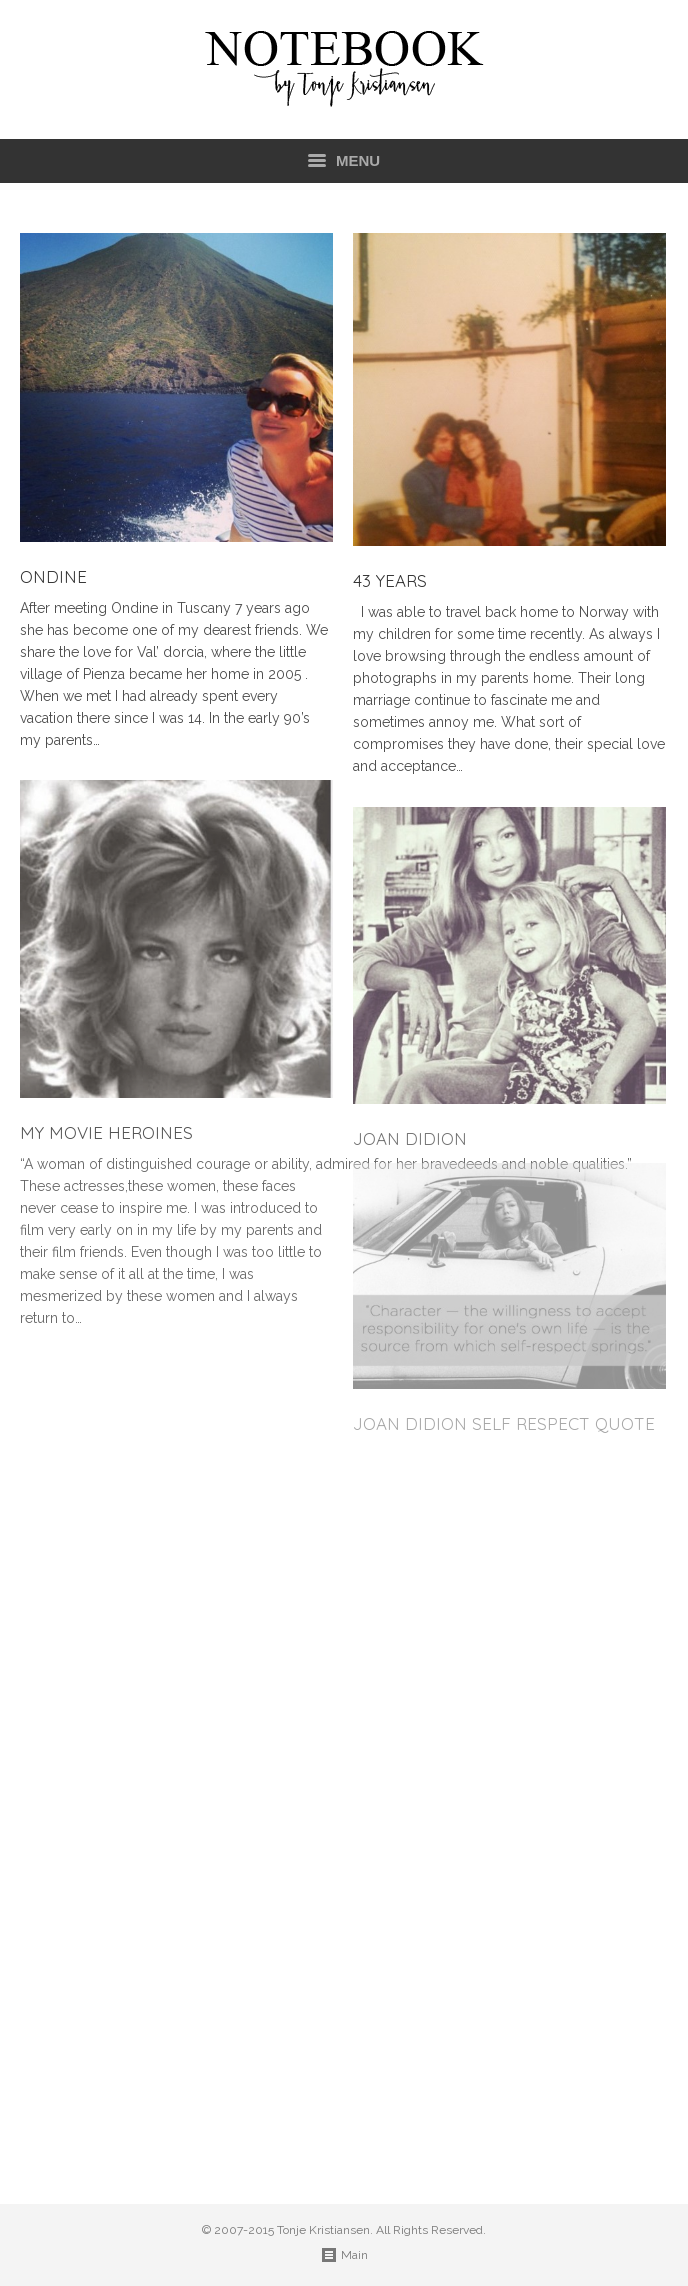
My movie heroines (106, 1133)
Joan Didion (410, 1139)
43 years (390, 581)
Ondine (53, 577)
